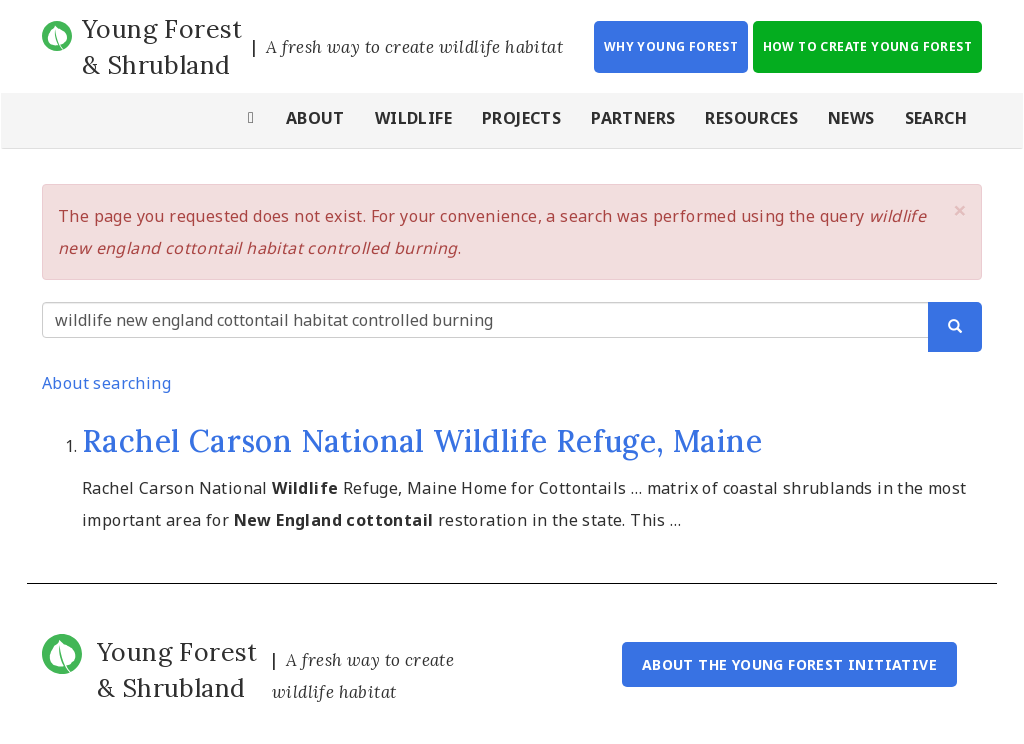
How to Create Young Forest (867, 46)
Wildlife (413, 118)
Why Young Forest (671, 46)
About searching (106, 383)
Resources (751, 118)
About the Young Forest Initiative (789, 664)
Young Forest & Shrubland (162, 47)
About (315, 118)
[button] (960, 210)
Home (252, 120)
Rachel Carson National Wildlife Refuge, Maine (422, 441)
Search (936, 118)
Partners (633, 118)
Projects (521, 118)
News (851, 118)
